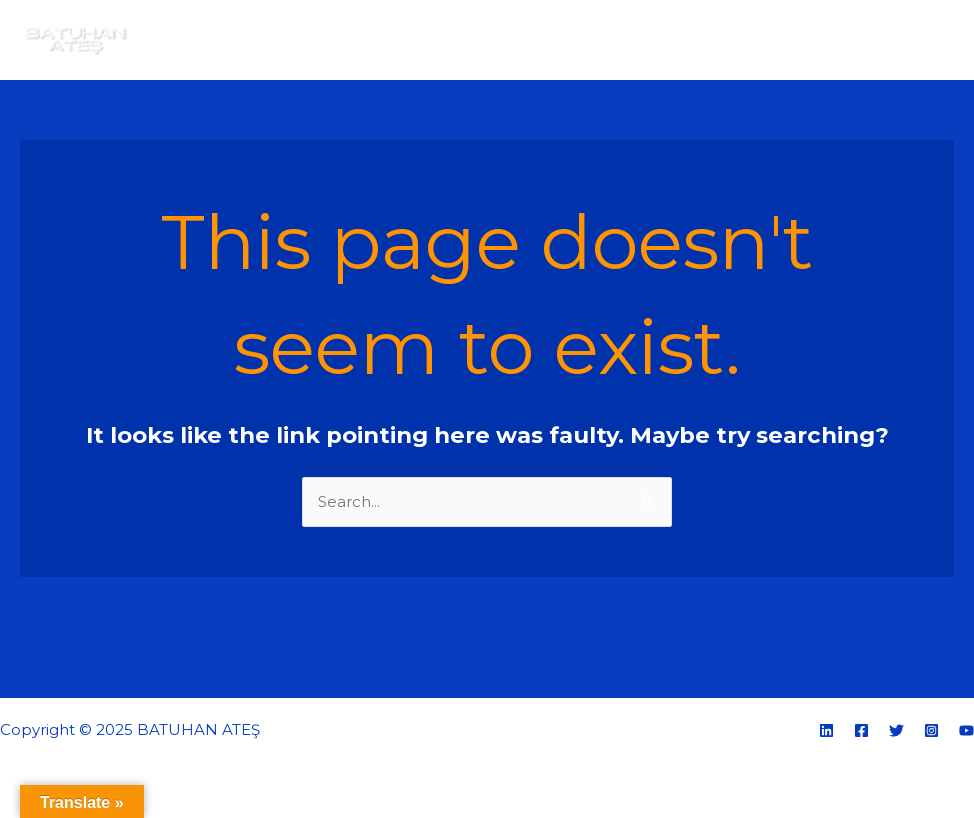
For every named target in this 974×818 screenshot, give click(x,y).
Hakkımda (633, 39)
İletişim (912, 39)
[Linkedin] (826, 730)
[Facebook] (861, 730)
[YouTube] (966, 730)
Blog (837, 39)
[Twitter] (896, 730)
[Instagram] (931, 730)
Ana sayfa (528, 39)
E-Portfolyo (746, 39)
